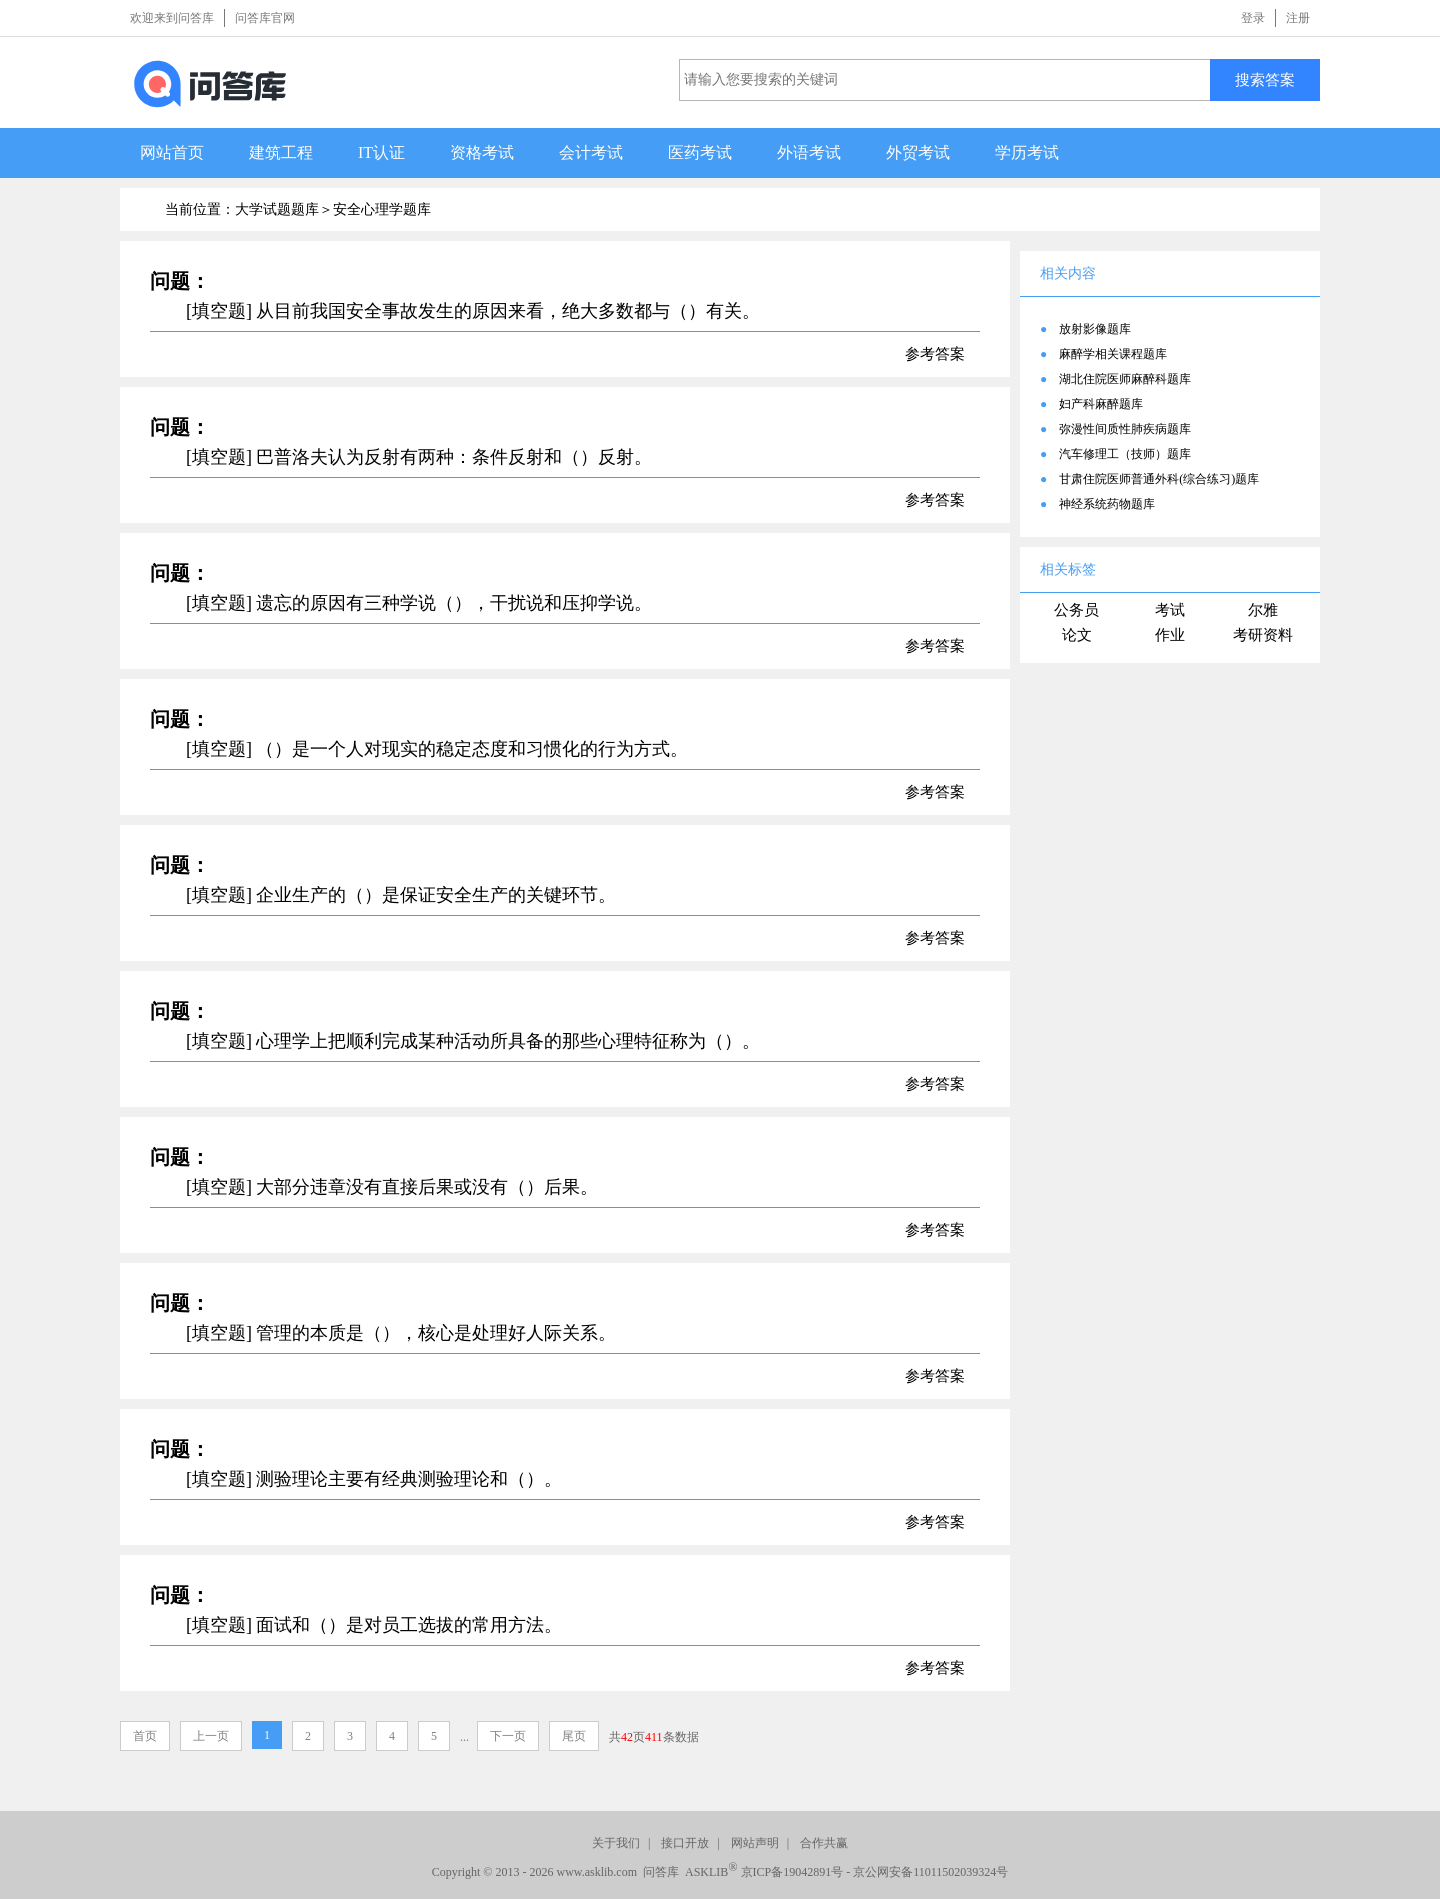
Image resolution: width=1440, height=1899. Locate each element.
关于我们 (616, 1843)
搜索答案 (1265, 79)
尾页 (574, 1736)
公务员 (1076, 610)
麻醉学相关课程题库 (1113, 354)
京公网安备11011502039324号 (930, 1872)
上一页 (211, 1736)
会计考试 (591, 152)
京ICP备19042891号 (792, 1872)
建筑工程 (281, 152)
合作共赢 (824, 1843)
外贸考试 (918, 152)
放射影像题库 (1095, 329)
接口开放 (685, 1843)
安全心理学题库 (382, 209)
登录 (1253, 18)
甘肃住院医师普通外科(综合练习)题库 (1159, 479)
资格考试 (482, 152)
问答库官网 (265, 18)
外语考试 (809, 152)
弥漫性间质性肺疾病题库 (1125, 429)
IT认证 (381, 152)
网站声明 (755, 1843)
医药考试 (700, 152)
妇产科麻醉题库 (1101, 404)
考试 (1170, 610)
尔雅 (1263, 610)
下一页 (508, 1736)
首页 (145, 1736)
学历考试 (1027, 152)
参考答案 (935, 354)
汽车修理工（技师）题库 (1125, 454)
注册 (1298, 18)
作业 (1170, 635)
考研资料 (1263, 635)
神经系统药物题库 (1107, 504)
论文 (1077, 635)
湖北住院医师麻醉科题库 (1125, 379)
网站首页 (172, 152)
